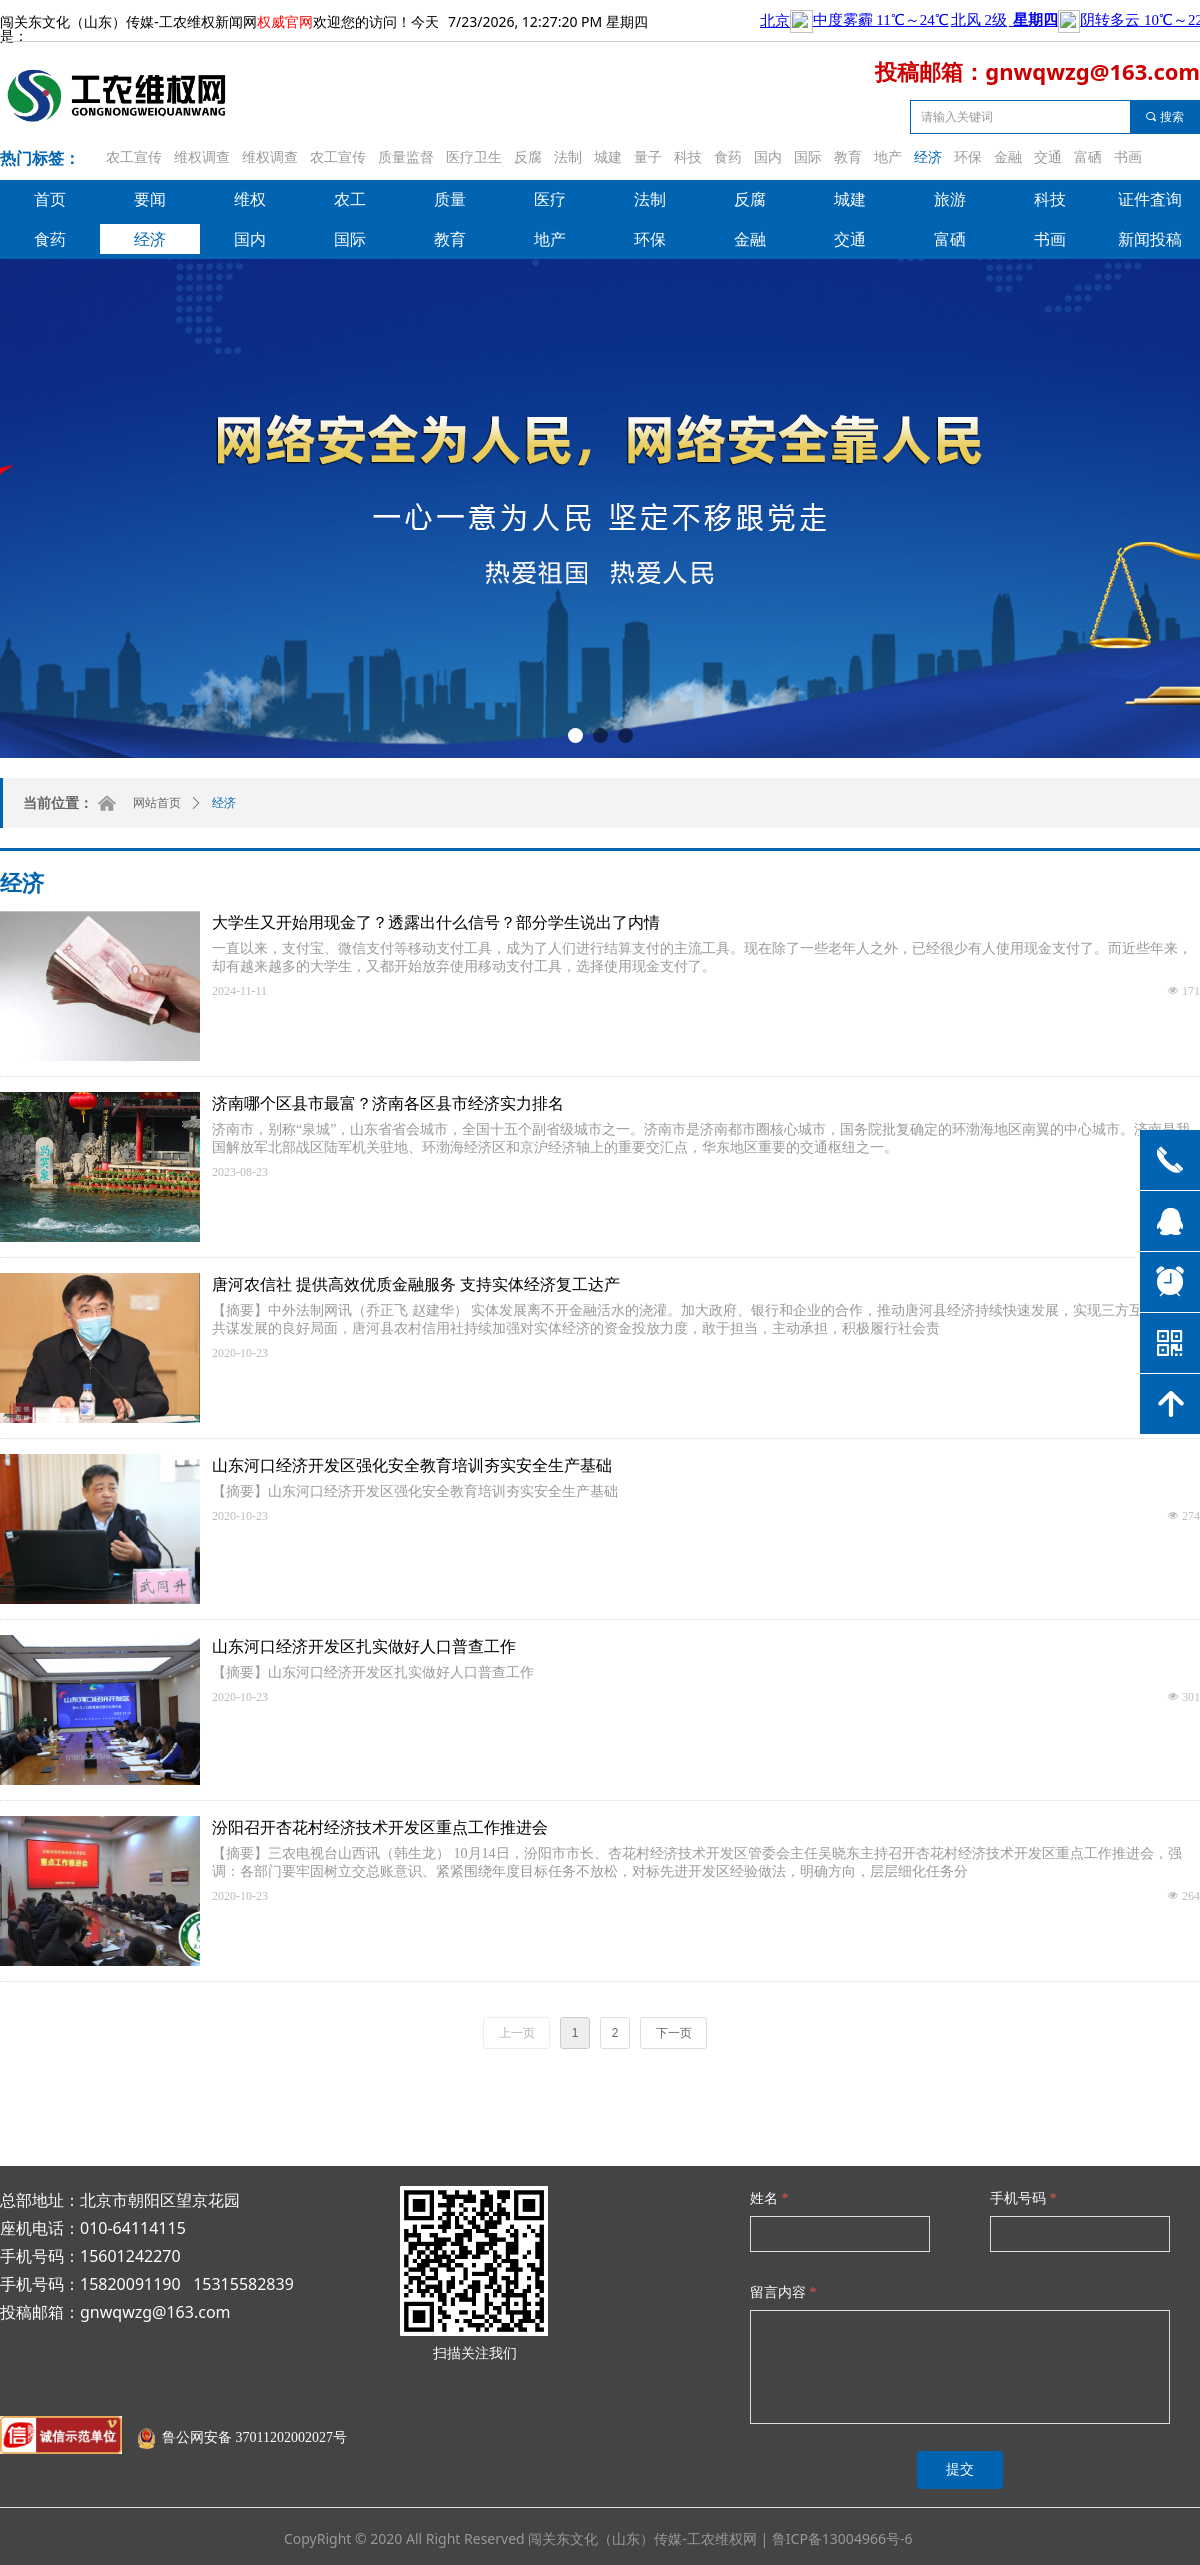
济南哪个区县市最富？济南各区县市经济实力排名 (388, 1103)
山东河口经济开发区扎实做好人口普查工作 (364, 1646)
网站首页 (157, 803)
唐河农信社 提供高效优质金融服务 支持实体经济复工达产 (416, 1284)
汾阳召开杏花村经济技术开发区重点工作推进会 (380, 1827)
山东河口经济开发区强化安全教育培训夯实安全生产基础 (412, 1465)
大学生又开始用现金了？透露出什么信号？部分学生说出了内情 (436, 922)
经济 (224, 803)
